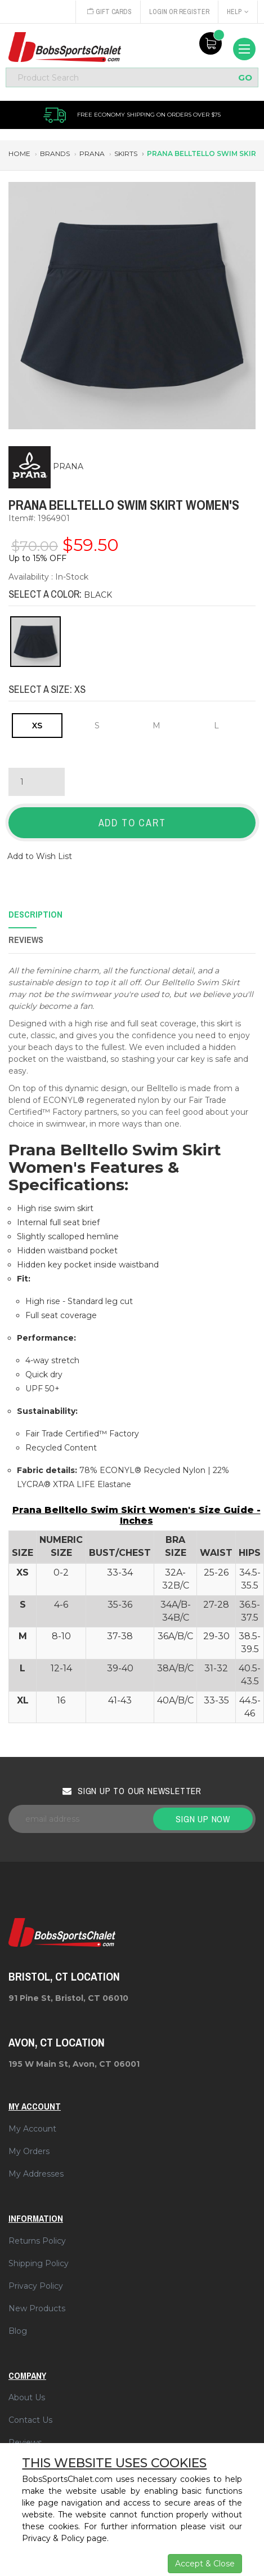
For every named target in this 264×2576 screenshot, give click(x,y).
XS (37, 725)
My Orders (29, 2151)
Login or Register (179, 11)
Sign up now (203, 1819)
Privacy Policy (35, 2286)
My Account (32, 2129)
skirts (125, 153)
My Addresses (36, 2174)
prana (92, 153)
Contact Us (30, 2420)
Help (238, 11)
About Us (26, 2397)
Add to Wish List (39, 856)
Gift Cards (109, 11)
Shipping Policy (38, 2263)
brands (55, 153)
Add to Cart (132, 823)
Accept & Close (205, 2564)
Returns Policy (37, 2241)
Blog (17, 2331)
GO (245, 77)
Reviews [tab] (25, 939)
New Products (36, 2308)
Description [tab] (35, 914)
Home (19, 153)
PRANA (68, 466)
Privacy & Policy (53, 2538)
